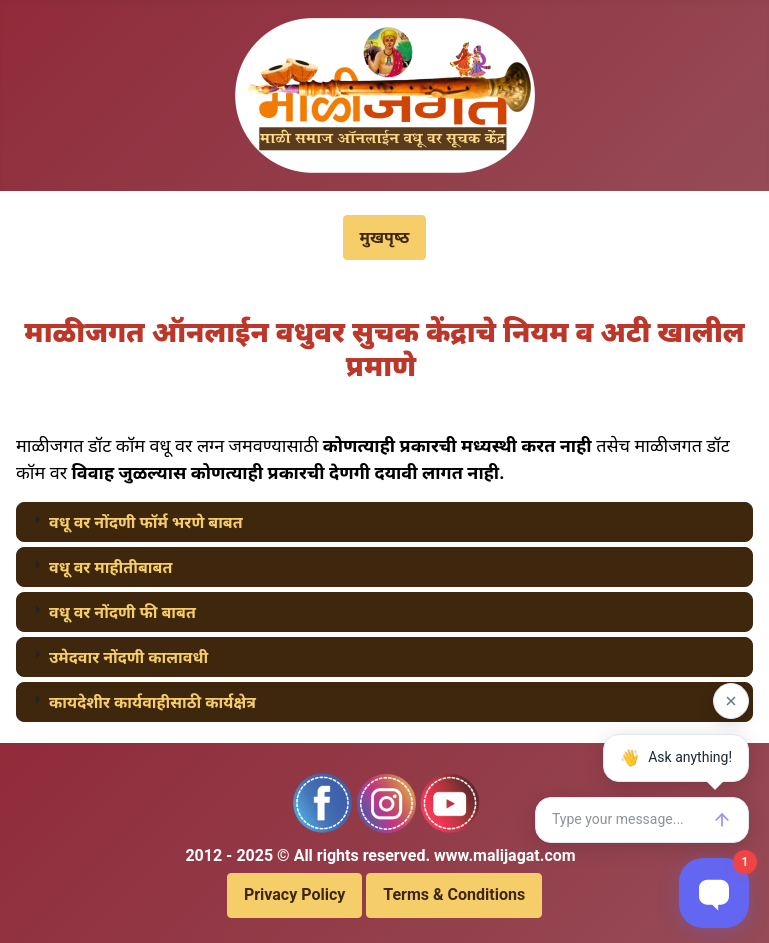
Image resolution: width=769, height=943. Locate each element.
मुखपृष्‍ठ (385, 237)
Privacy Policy (294, 894)
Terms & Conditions (454, 894)
